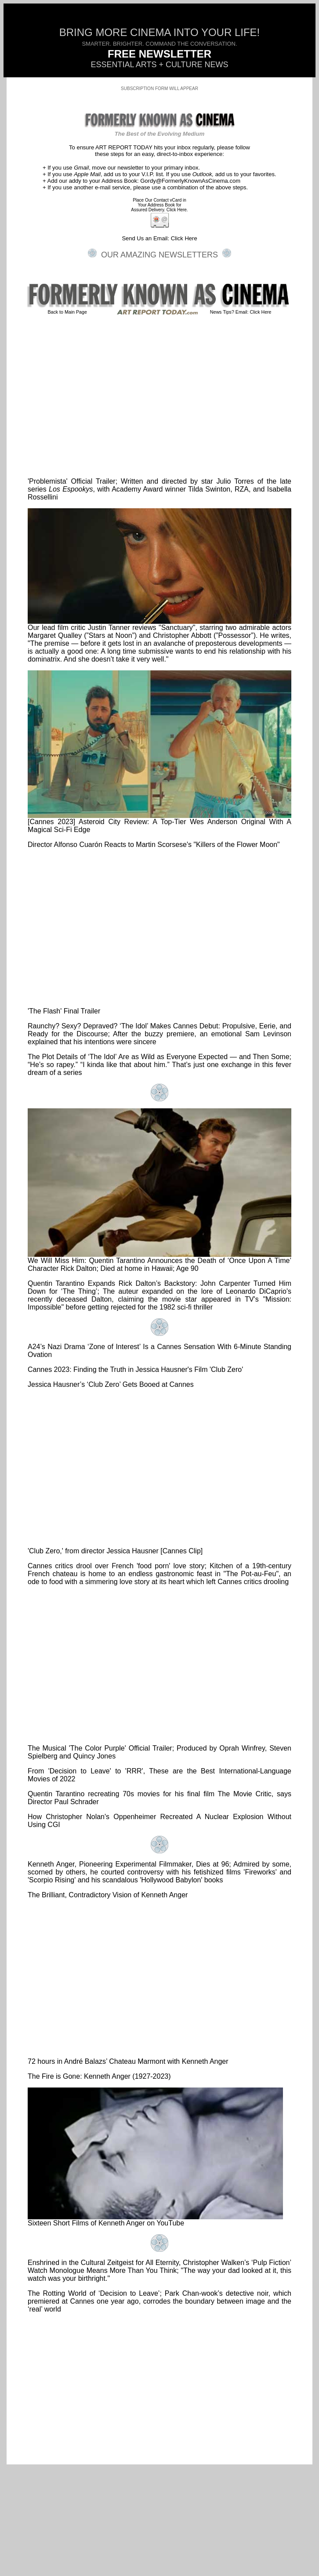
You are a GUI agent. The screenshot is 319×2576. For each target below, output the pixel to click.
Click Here (184, 238)
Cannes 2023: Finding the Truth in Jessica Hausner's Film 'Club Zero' (135, 1369)
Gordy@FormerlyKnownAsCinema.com (190, 180)
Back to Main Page (67, 312)
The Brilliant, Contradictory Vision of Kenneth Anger (108, 1895)
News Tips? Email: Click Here (241, 312)
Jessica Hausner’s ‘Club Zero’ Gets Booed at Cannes (111, 1384)
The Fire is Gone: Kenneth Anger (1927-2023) (99, 2076)
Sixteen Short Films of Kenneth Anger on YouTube (155, 2220)
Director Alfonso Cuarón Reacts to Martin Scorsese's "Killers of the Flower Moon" (154, 844)
